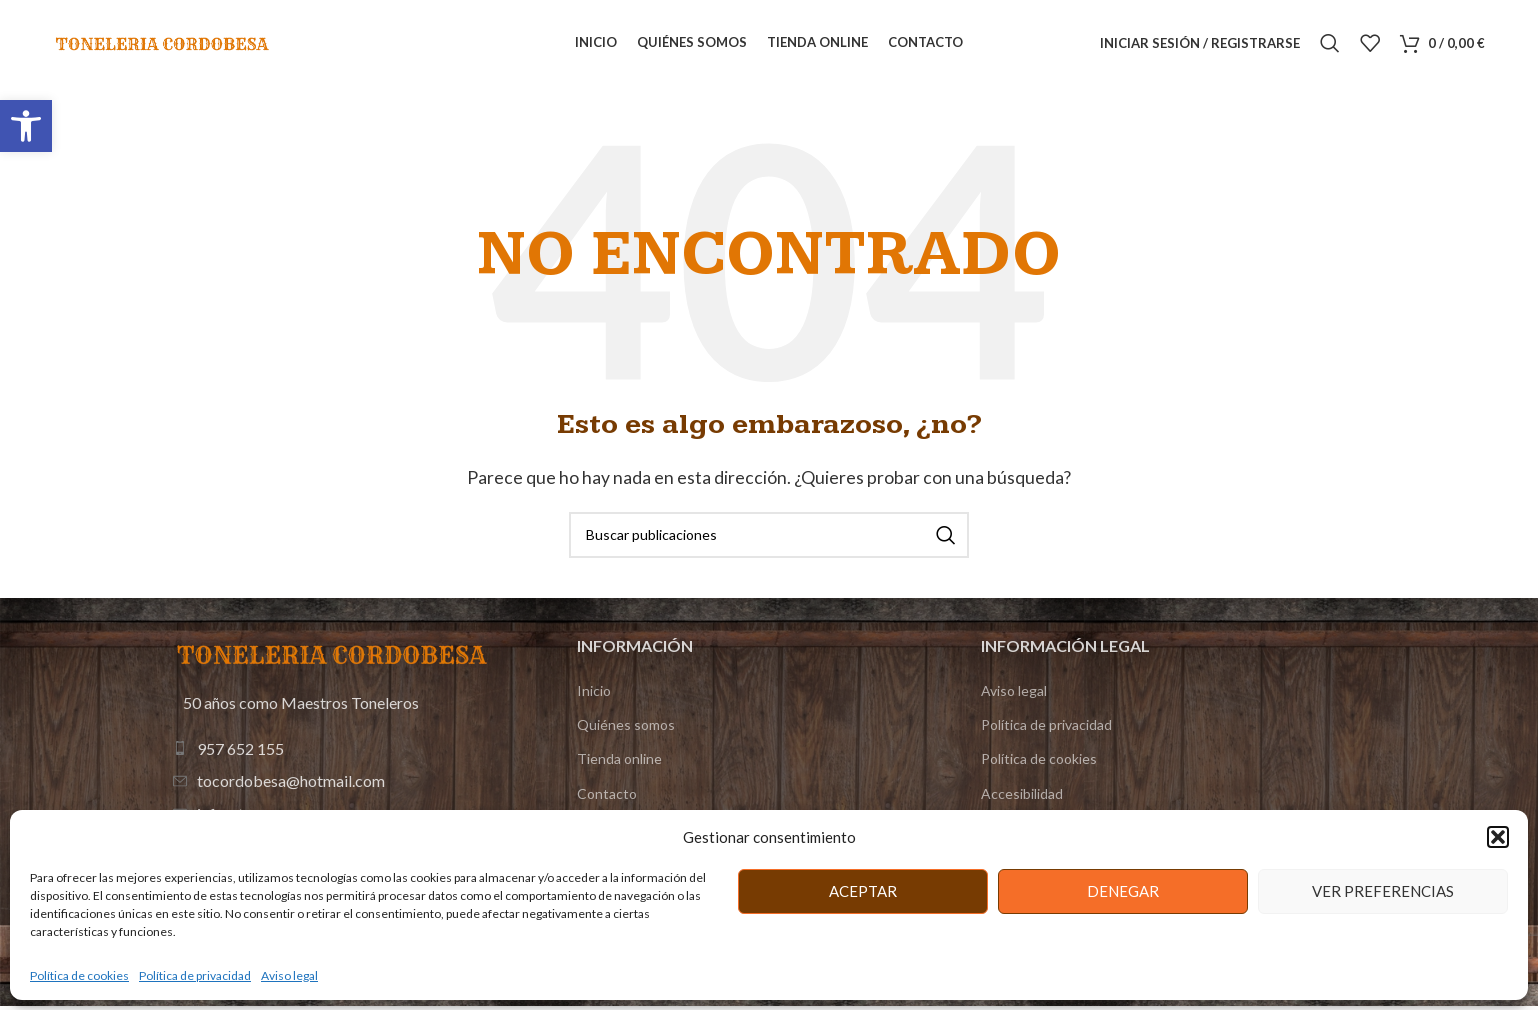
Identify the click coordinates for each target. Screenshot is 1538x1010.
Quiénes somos (626, 728)
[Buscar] (1330, 45)
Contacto (607, 796)
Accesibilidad (1022, 796)
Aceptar (863, 891)
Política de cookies (79, 975)
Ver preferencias (1383, 891)
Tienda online (619, 762)
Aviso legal (289, 975)
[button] (26, 126)
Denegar (1123, 891)
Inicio (594, 694)
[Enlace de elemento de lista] (334, 752)
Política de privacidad (195, 975)
